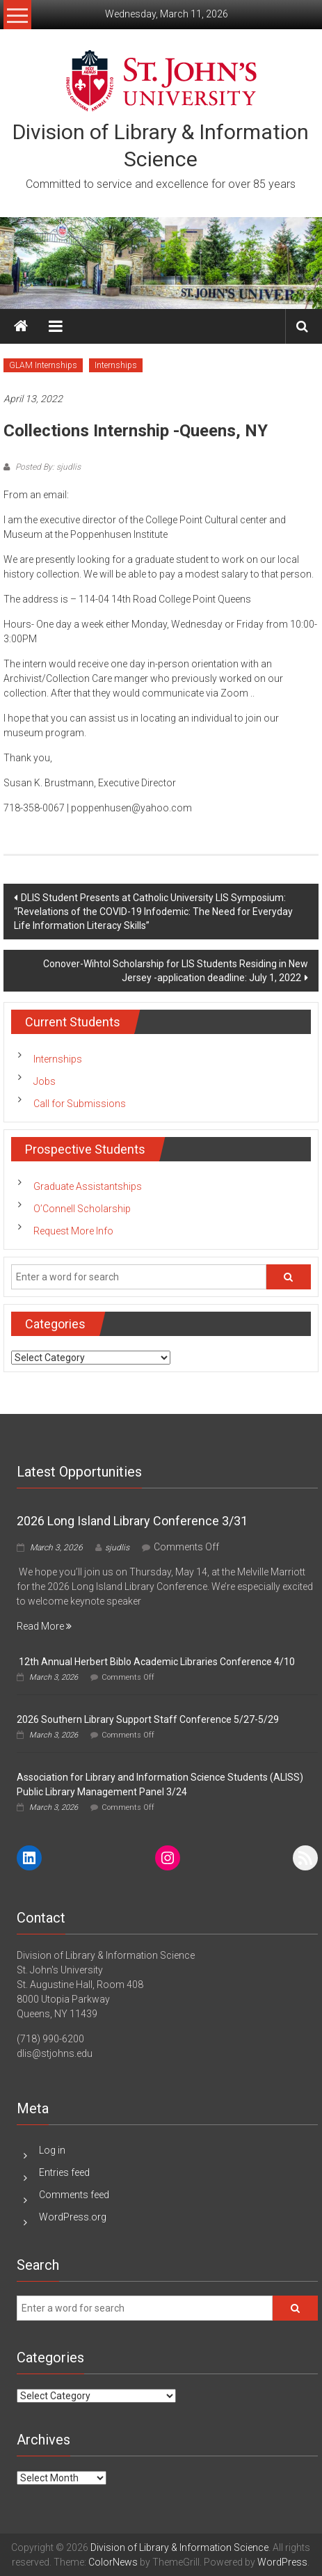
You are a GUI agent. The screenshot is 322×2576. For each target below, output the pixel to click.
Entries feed (64, 2172)
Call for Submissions (79, 1103)
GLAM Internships (43, 365)
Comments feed (74, 2194)
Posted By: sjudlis (47, 467)
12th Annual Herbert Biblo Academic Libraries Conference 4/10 (156, 1661)
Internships (116, 365)
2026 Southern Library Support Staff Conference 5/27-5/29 (148, 1719)
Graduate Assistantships (87, 1186)
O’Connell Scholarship (82, 1208)
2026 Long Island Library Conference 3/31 (132, 1520)
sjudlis (117, 1547)
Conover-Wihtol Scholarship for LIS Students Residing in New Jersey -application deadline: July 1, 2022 (175, 970)
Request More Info (73, 1231)
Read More (44, 1626)
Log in (52, 2150)
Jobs (44, 1081)
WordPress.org (72, 2217)
